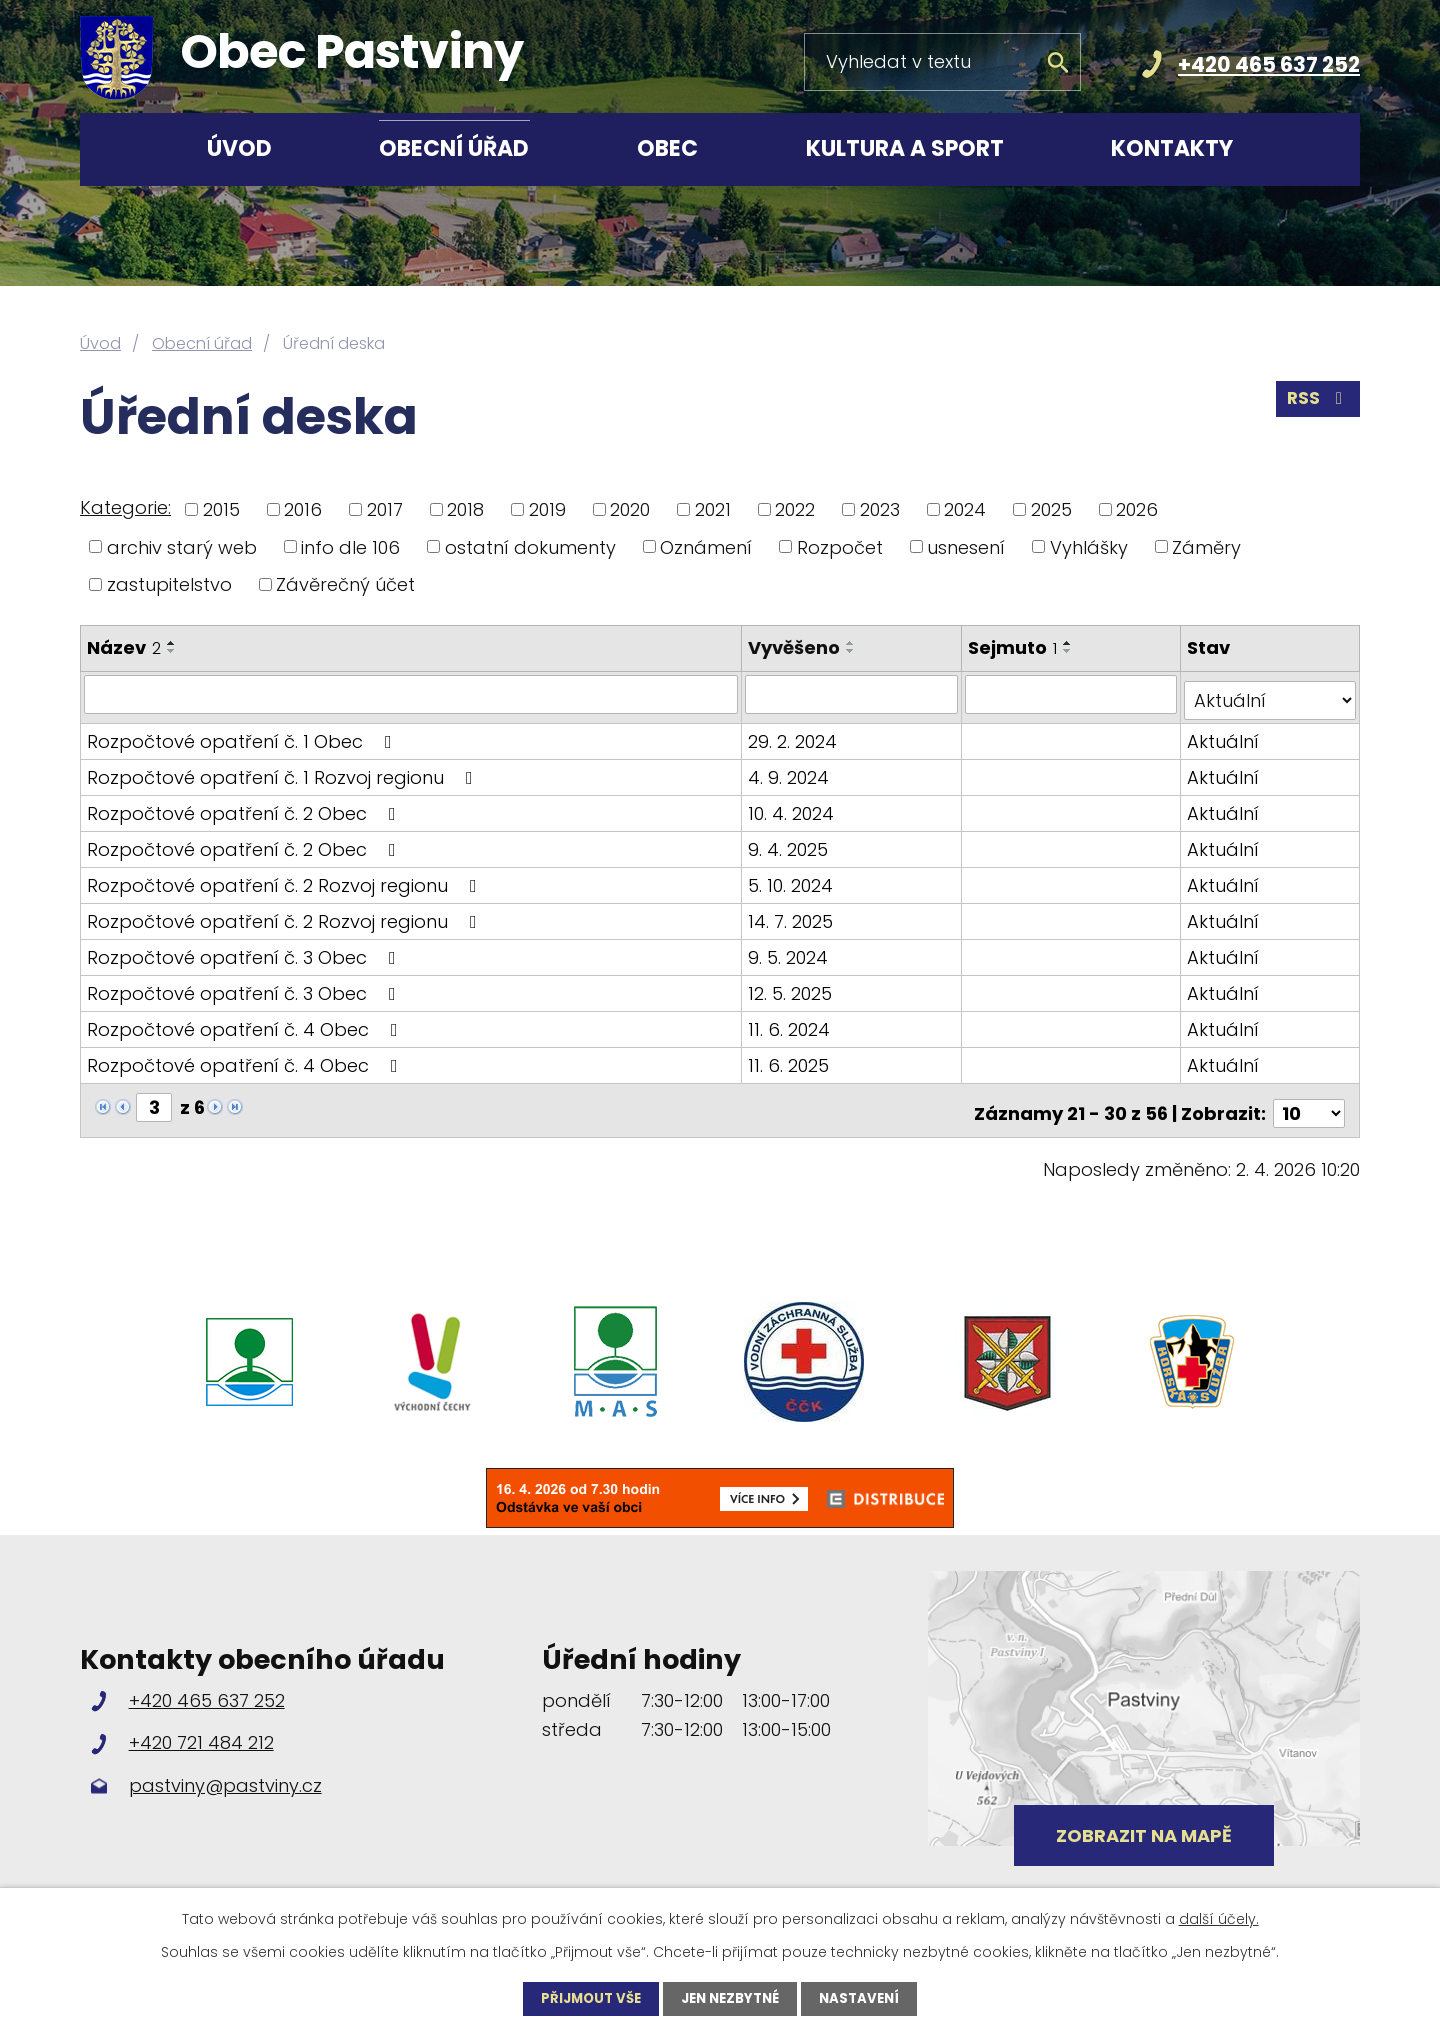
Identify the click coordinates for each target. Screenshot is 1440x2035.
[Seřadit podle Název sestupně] (172, 651)
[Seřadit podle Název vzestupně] (172, 643)
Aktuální (1224, 734)
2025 (1051, 509)
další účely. (1219, 1918)
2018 (465, 509)
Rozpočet (840, 546)
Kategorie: (125, 507)
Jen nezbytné (731, 1998)
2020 (630, 509)
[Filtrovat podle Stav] (1270, 694)
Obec (667, 148)
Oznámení (706, 546)
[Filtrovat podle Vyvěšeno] (853, 694)
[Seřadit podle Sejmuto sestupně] (1070, 651)
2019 (547, 509)
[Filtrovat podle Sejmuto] (1072, 694)
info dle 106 (350, 546)
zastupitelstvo (169, 584)
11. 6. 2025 (791, 1058)
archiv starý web (182, 546)
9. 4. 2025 (791, 842)
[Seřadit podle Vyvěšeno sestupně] (854, 651)
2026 (1137, 509)
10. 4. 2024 (794, 806)
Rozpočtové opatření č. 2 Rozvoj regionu (286, 878)
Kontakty (1172, 148)
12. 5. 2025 (793, 986)
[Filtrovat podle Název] (412, 694)
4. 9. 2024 (791, 770)
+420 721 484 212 (201, 1729)
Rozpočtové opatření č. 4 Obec (246, 1022)
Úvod (239, 148)
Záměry (1206, 546)
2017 (385, 509)
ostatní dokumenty (530, 546)
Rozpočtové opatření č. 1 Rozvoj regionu (284, 770)
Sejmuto (1014, 647)
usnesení (966, 546)
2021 (713, 509)
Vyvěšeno (797, 647)
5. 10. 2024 (793, 878)
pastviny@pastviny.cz (225, 1772)
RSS (1317, 404)
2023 (880, 509)
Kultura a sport (905, 148)
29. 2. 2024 (795, 734)
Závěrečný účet (345, 584)
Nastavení (867, 1998)
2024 (965, 509)
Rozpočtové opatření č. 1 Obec (243, 734)
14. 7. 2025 (793, 914)
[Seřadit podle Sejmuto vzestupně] (1070, 643)
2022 (795, 509)
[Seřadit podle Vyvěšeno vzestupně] (854, 643)
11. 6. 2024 (792, 1022)
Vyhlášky (1089, 546)
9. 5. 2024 (791, 950)
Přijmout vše (585, 1998)
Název (124, 647)
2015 (221, 509)
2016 (303, 509)
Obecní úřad (454, 148)
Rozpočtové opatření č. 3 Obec (245, 950)
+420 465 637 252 (1269, 64)
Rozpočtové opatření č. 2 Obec (245, 806)
